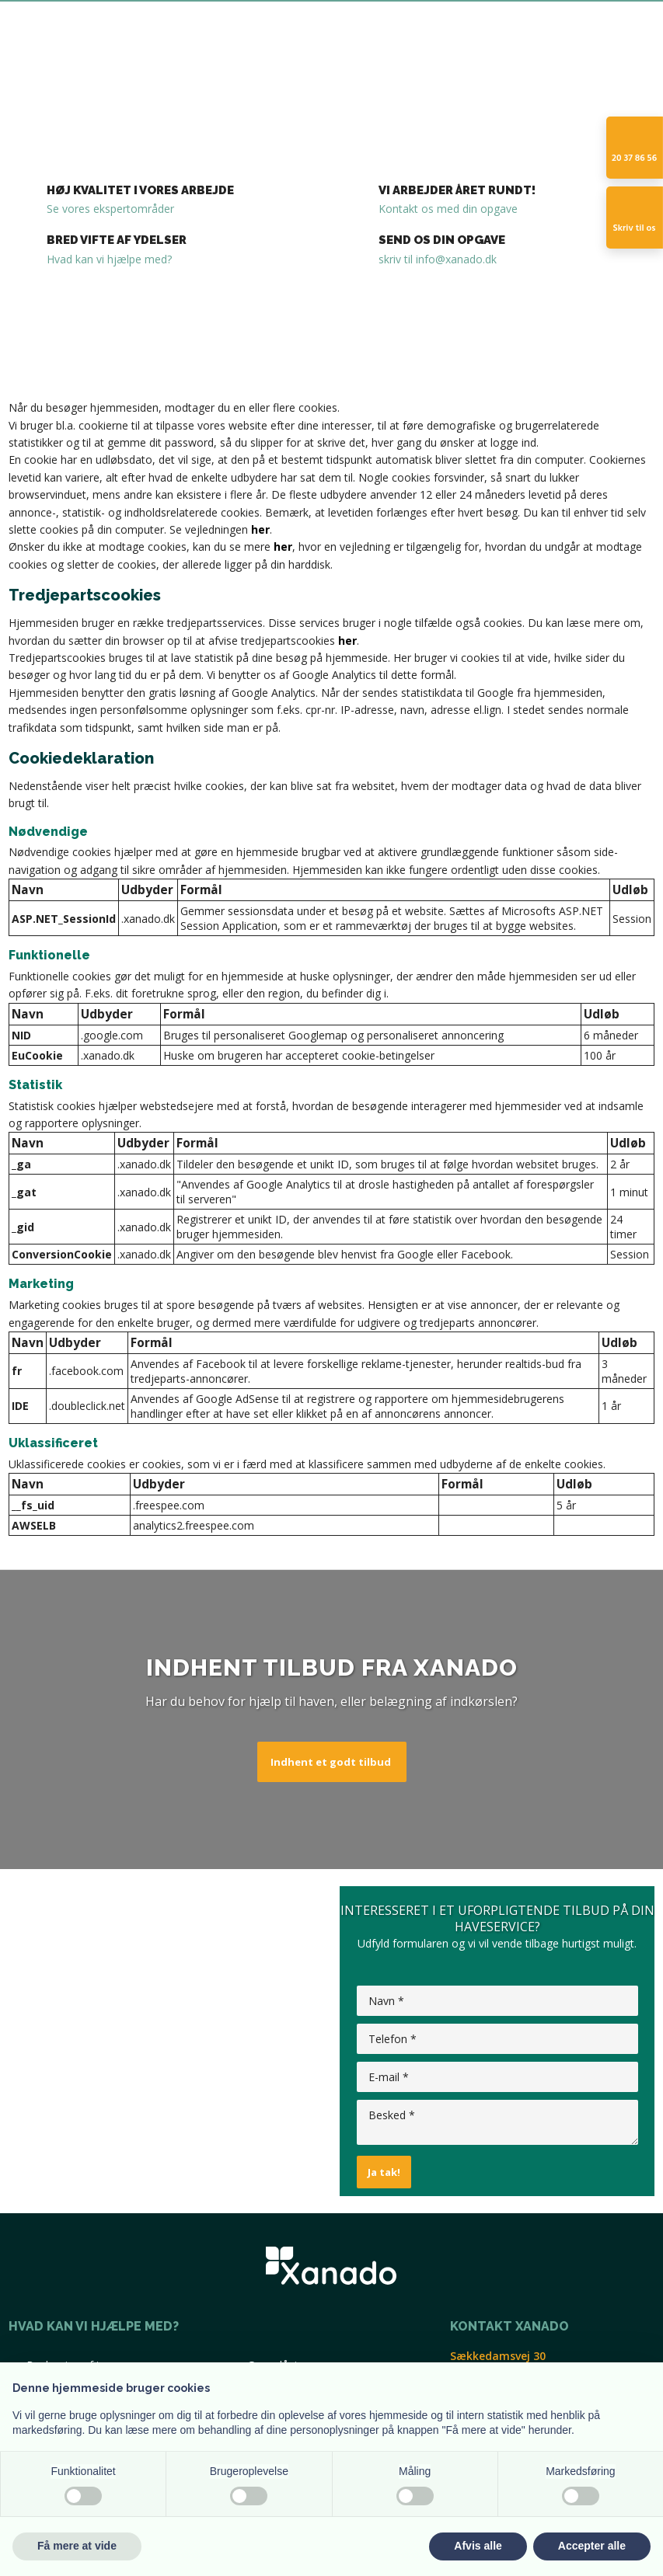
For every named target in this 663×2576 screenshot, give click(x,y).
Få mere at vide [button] (77, 2545)
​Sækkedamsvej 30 (498, 2355)
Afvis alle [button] (477, 2545)
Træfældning (141, 104)
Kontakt (425, 104)
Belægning (222, 104)
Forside (70, 104)
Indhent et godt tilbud (330, 1762)
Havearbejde (302, 104)
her (260, 529)
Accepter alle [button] (592, 2545)
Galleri (371, 104)
